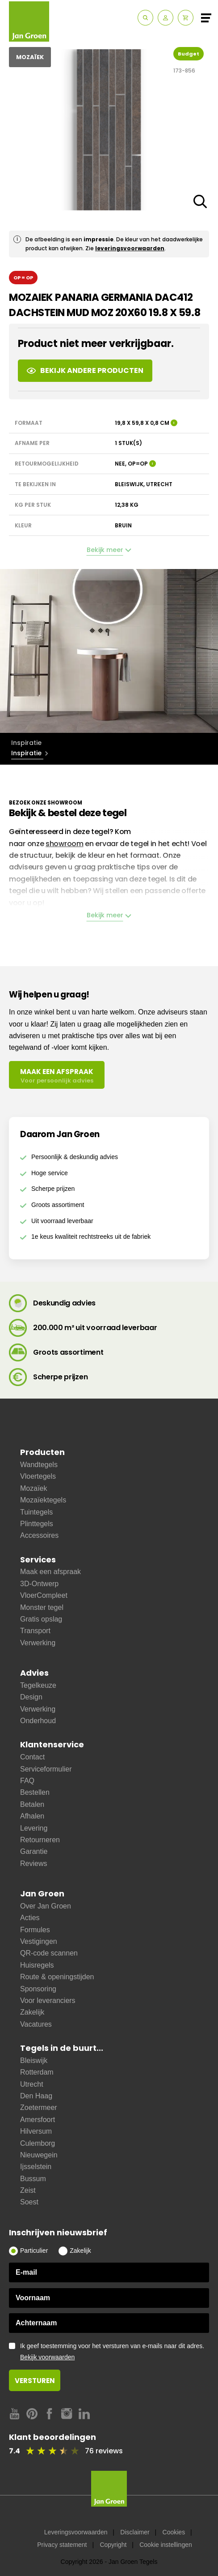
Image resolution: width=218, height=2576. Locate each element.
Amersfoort (37, 2119)
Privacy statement (62, 2544)
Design (31, 1697)
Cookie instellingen (165, 2544)
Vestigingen (38, 1941)
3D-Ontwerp (39, 1584)
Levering (33, 1828)
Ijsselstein (35, 2166)
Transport (35, 1631)
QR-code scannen (49, 1953)
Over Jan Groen (45, 1906)
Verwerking (37, 1643)
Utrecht (31, 2084)
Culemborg (37, 2143)
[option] (109, 651)
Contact (32, 1757)
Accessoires (39, 1535)
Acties (30, 1917)
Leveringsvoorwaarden (76, 2532)
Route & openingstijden (57, 1977)
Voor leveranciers (47, 2000)
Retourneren (40, 1840)
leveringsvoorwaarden (129, 248)
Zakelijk (32, 2012)
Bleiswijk (33, 2060)
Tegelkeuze (38, 1685)
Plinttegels (36, 1524)
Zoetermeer (38, 2107)
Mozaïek (33, 1488)
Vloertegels (38, 1476)
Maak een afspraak (50, 1571)
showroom (65, 844)
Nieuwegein (39, 2155)
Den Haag (36, 2096)
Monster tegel (41, 1607)
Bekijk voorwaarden (47, 2357)
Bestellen (35, 1792)
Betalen (32, 1804)
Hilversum (36, 2131)
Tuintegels (36, 1512)
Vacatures (36, 2024)
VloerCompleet (43, 1595)
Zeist (28, 2190)
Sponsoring (38, 1989)
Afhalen (32, 1816)
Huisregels (37, 1965)
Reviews (33, 1863)
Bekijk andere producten (85, 370)
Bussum (33, 2178)
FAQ (27, 1780)
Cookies (174, 2532)
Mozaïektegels (43, 1500)
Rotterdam (37, 2072)
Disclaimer (134, 2532)
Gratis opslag (41, 1619)
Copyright (113, 2544)
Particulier (34, 2250)
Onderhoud (38, 1720)
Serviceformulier (46, 1769)
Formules (35, 1930)
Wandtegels (39, 1464)
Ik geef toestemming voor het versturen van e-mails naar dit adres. (114, 2352)
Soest (29, 2202)
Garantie (33, 1851)
